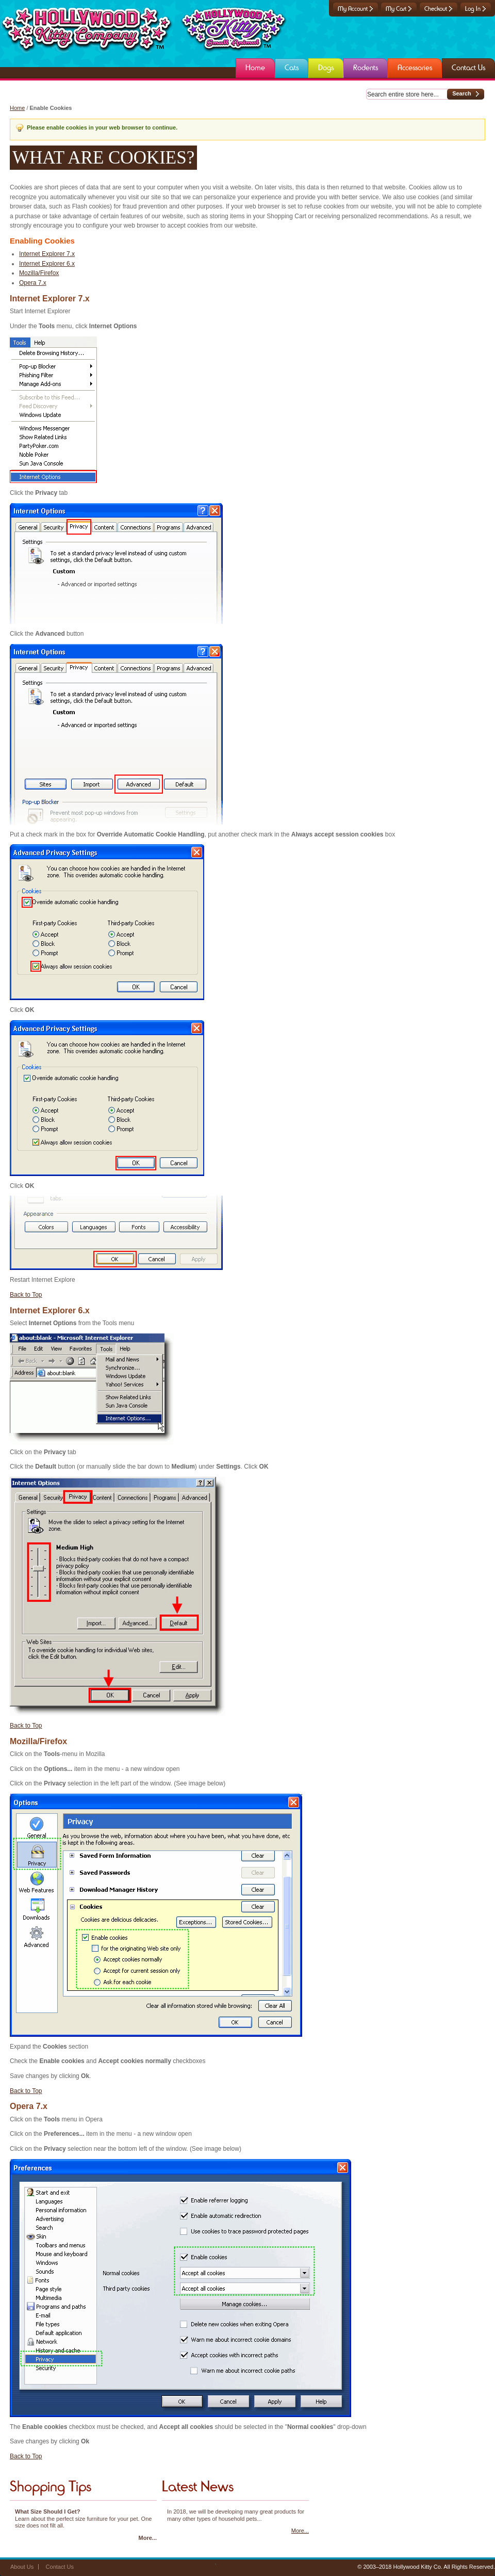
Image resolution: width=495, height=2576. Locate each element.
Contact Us (60, 2567)
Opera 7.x (32, 282)
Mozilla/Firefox (39, 273)
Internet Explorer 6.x (47, 263)
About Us (22, 2567)
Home (17, 108)
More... (148, 2538)
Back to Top (26, 1294)
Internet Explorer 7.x (47, 253)
